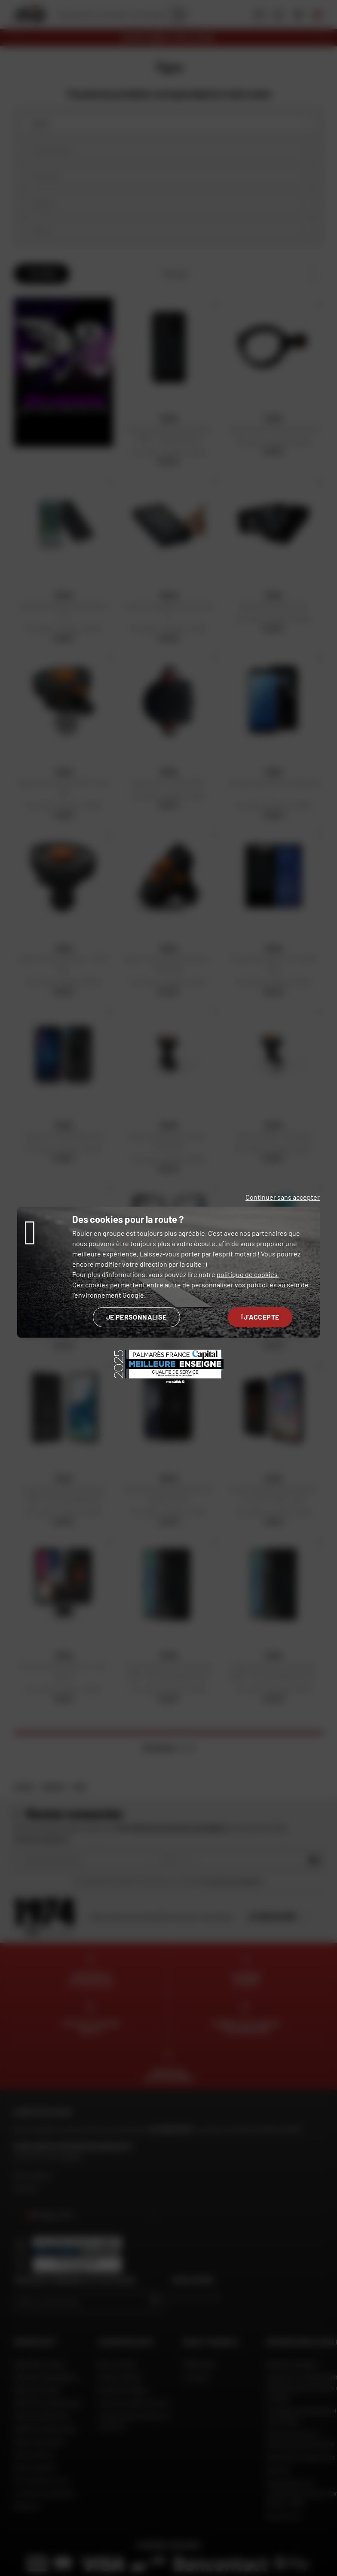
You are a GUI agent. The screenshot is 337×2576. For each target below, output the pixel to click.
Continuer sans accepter (282, 1197)
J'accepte (260, 1317)
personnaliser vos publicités (234, 1284)
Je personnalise (136, 1317)
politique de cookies (247, 1274)
